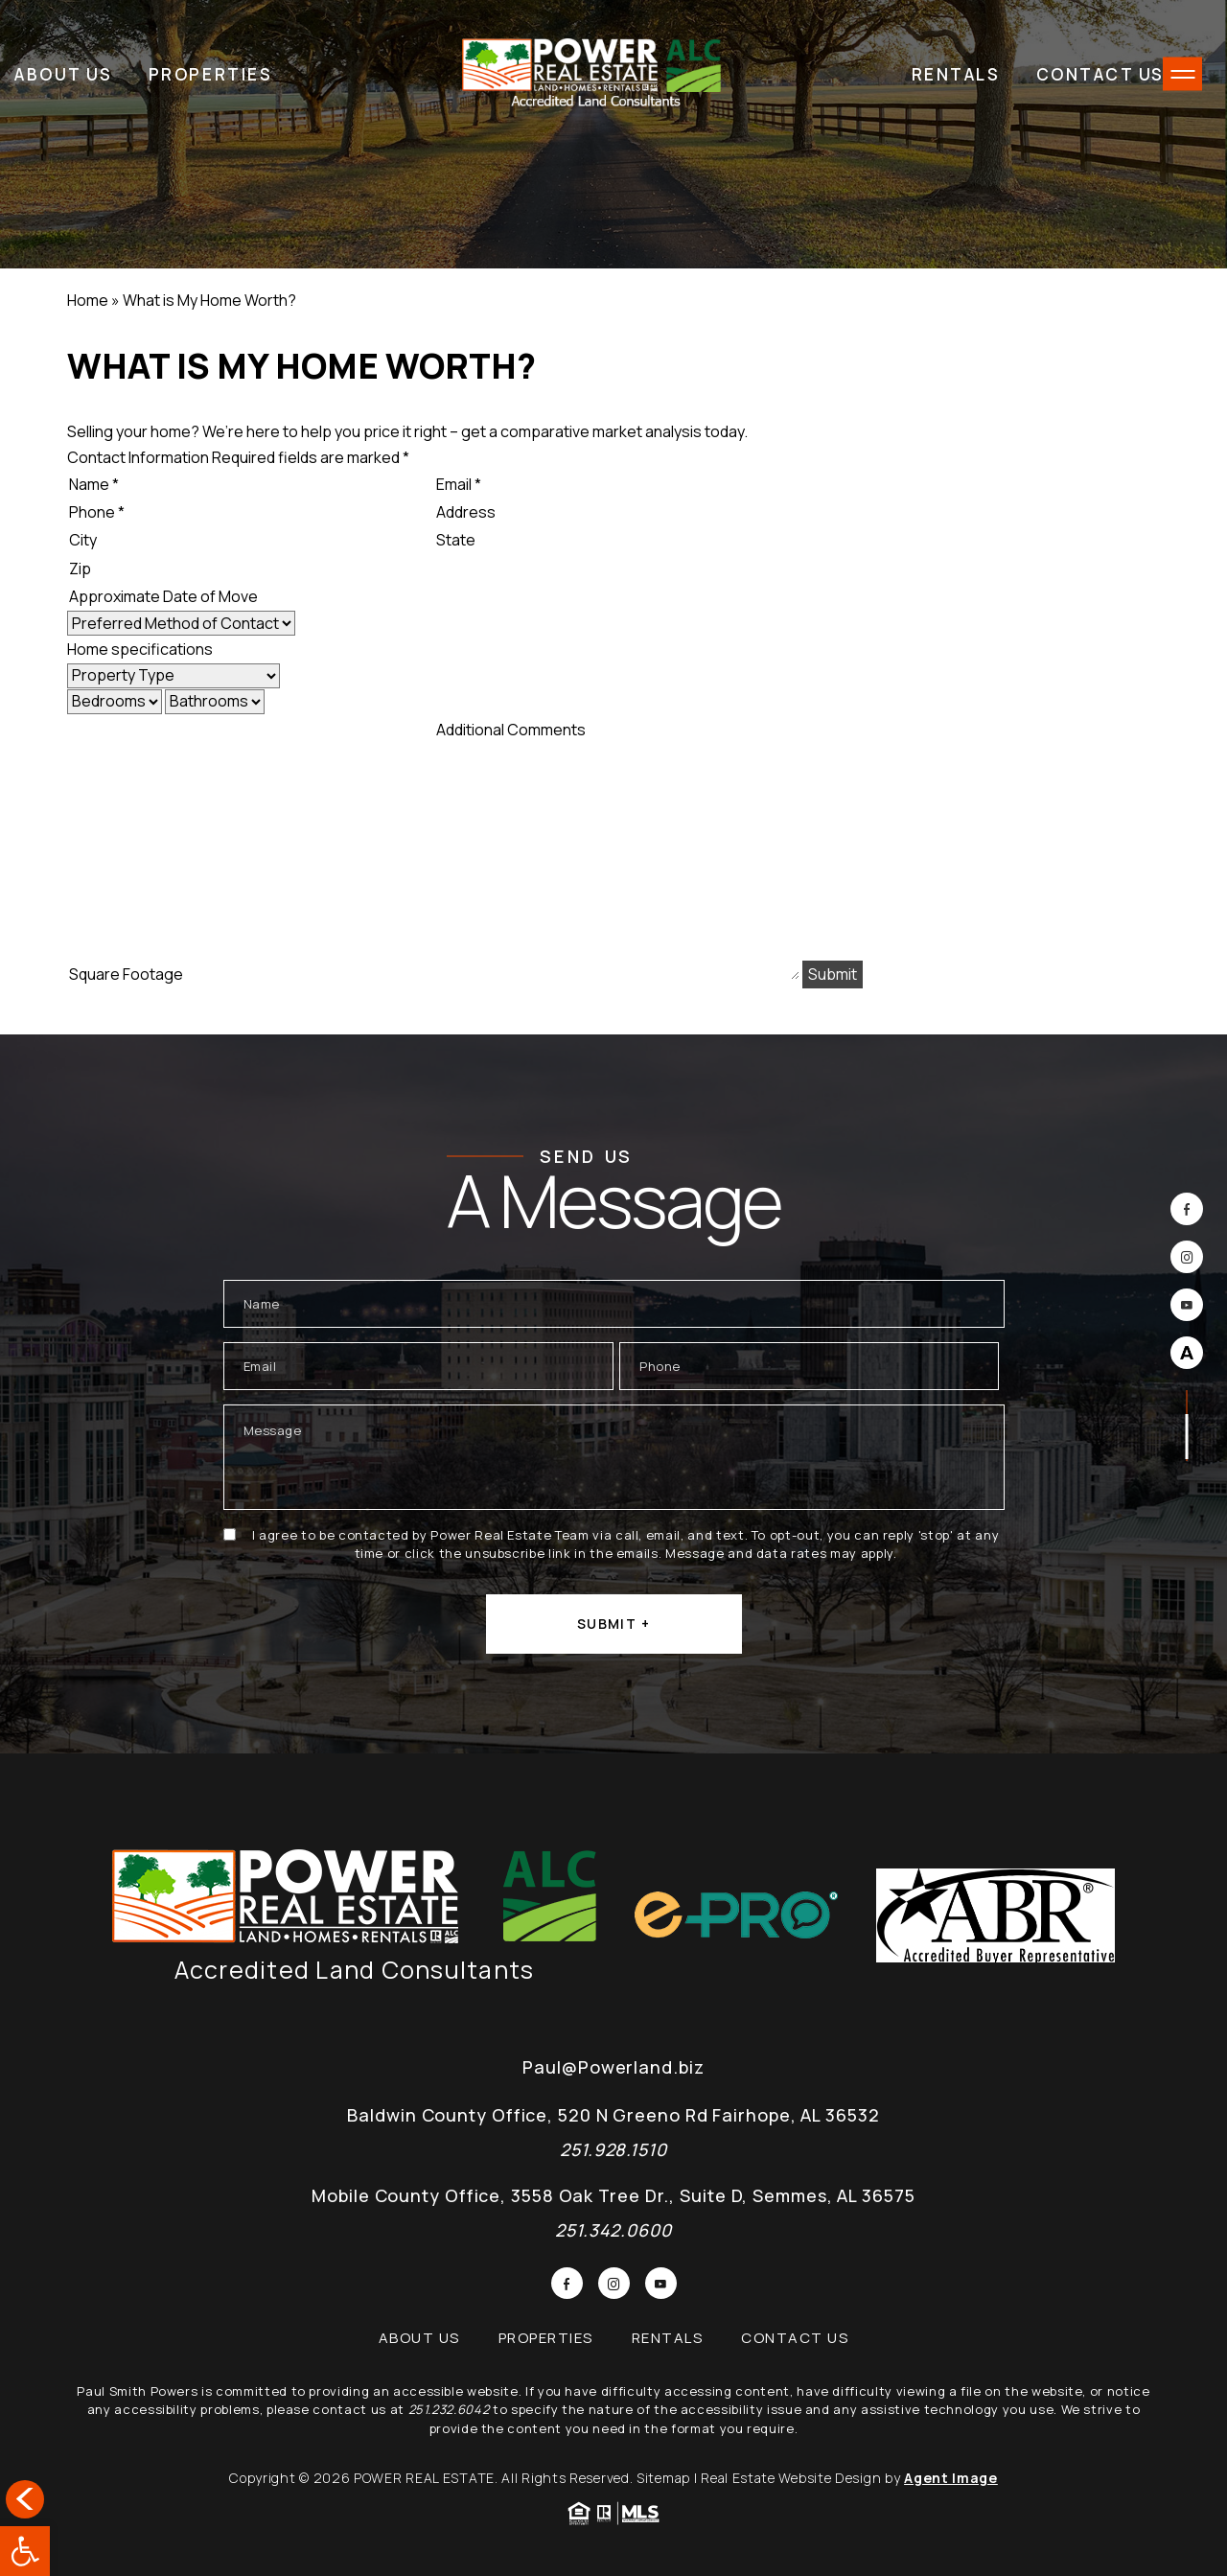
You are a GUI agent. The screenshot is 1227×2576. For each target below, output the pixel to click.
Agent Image (951, 2478)
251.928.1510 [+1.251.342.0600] (613, 2149)
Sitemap (663, 2478)
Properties (211, 74)
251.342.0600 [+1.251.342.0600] (613, 2229)
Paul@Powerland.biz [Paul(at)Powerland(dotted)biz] (613, 2066)
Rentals (956, 74)
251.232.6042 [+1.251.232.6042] (449, 2409)
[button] (25, 2551)
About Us (63, 74)
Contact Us (1101, 74)
